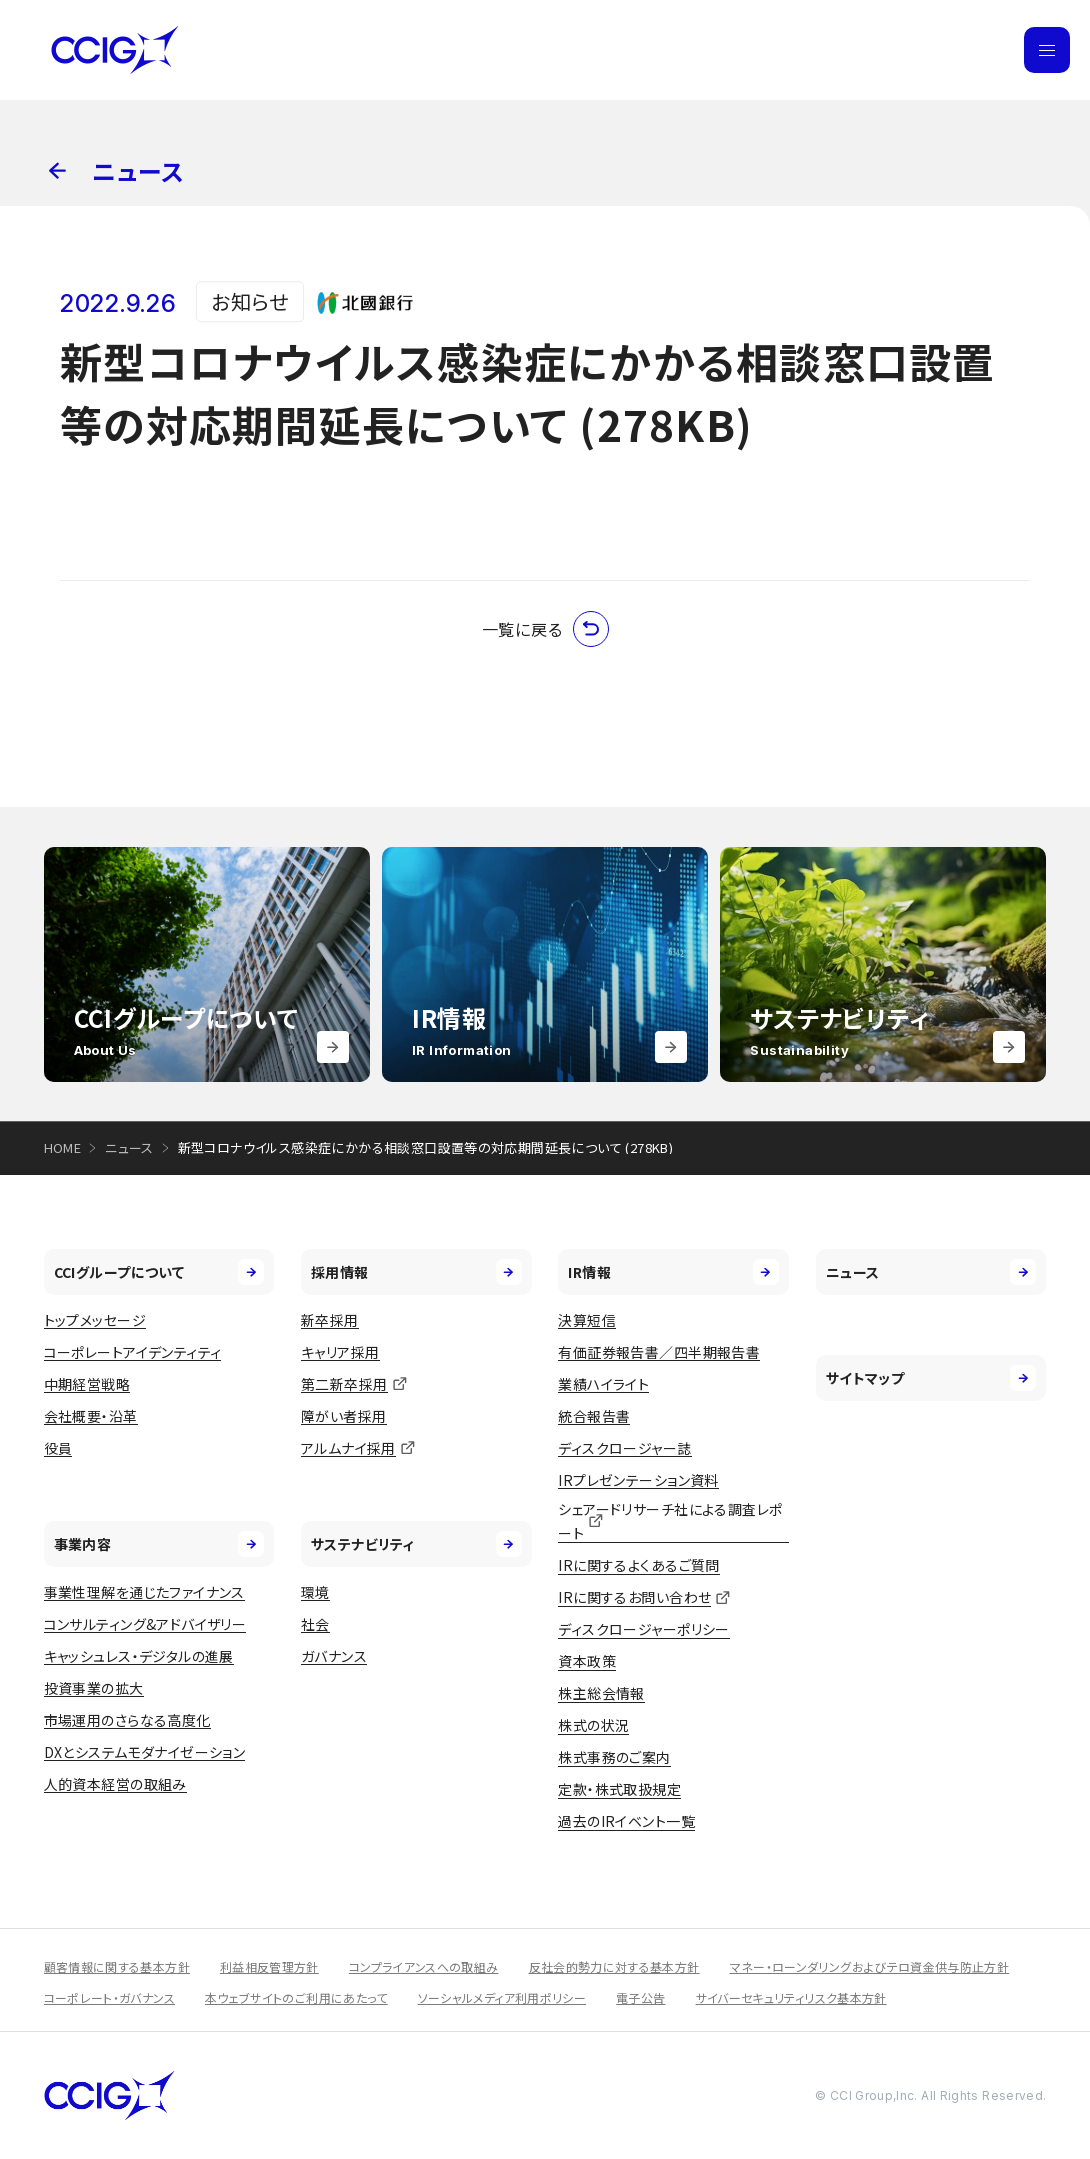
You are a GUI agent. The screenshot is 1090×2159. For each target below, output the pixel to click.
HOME (63, 1147)
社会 (315, 1624)
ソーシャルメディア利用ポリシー (502, 1997)
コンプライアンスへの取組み (424, 1966)
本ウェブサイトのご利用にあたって (296, 1997)
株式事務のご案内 (614, 1757)
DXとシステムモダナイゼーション (145, 1752)
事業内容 (159, 1544)
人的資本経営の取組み (115, 1784)
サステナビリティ (416, 1544)
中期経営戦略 (87, 1384)
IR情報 (673, 1272)
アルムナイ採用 (348, 1448)
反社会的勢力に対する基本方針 (614, 1966)
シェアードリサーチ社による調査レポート (670, 1521)
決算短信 (587, 1320)
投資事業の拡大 (94, 1688)
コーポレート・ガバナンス (109, 1997)
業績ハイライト (603, 1384)
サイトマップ (931, 1378)
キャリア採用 (340, 1352)
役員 (58, 1448)
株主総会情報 (601, 1693)
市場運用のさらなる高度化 (127, 1720)
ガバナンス (334, 1656)
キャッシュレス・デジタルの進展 (139, 1656)
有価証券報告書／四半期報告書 (659, 1352)
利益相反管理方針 (269, 1966)
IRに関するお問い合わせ (634, 1597)
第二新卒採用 (344, 1384)
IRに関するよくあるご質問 (638, 1565)
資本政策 (587, 1661)
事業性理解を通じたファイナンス (144, 1592)
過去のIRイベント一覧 (626, 1821)
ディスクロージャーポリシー (643, 1629)
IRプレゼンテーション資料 (638, 1480)
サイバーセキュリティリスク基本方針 (791, 1997)
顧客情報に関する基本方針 (117, 1966)
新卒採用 (330, 1320)
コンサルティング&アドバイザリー (145, 1624)
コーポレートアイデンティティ (133, 1352)
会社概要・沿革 (91, 1416)
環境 (315, 1592)
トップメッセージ (95, 1320)
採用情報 (416, 1272)
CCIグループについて (159, 1272)
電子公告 (640, 1997)
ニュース (129, 1147)
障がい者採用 (344, 1416)
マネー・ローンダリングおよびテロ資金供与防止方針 (870, 1966)
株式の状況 (593, 1725)
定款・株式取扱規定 (619, 1789)
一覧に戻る (545, 629)
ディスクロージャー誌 (624, 1448)
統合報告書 (594, 1416)
